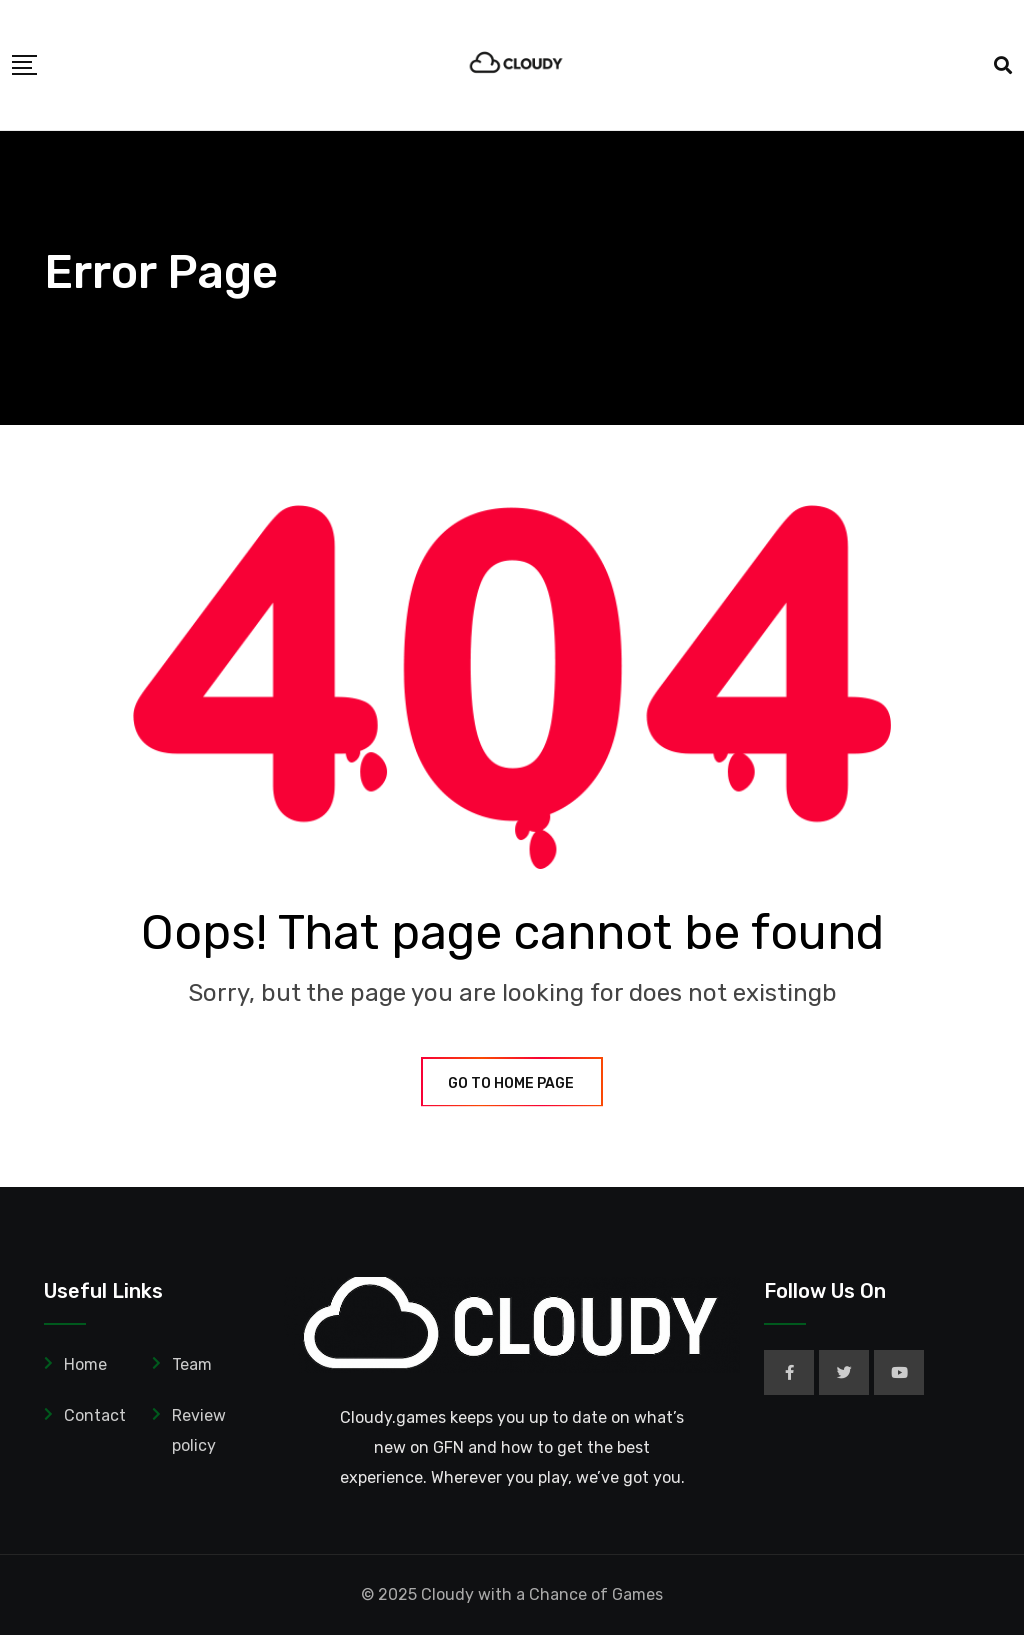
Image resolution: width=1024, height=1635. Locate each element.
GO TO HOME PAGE (512, 1083)
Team (192, 1364)
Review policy (199, 1430)
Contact (95, 1415)
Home (85, 1364)
